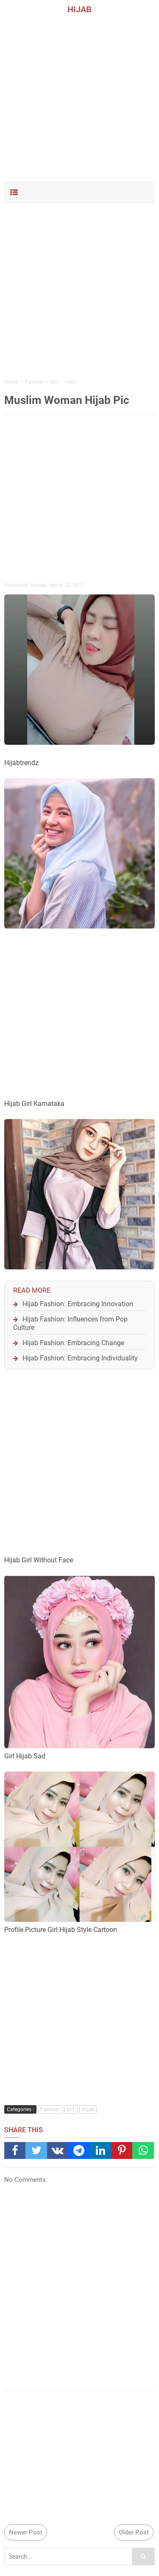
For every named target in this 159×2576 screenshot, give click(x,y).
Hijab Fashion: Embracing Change (73, 1343)
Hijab (88, 2109)
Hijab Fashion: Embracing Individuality (80, 1358)
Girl (71, 2109)
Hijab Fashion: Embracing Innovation (77, 1304)
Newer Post (25, 2532)
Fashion (50, 2109)
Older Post (134, 2532)
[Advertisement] (79, 96)
